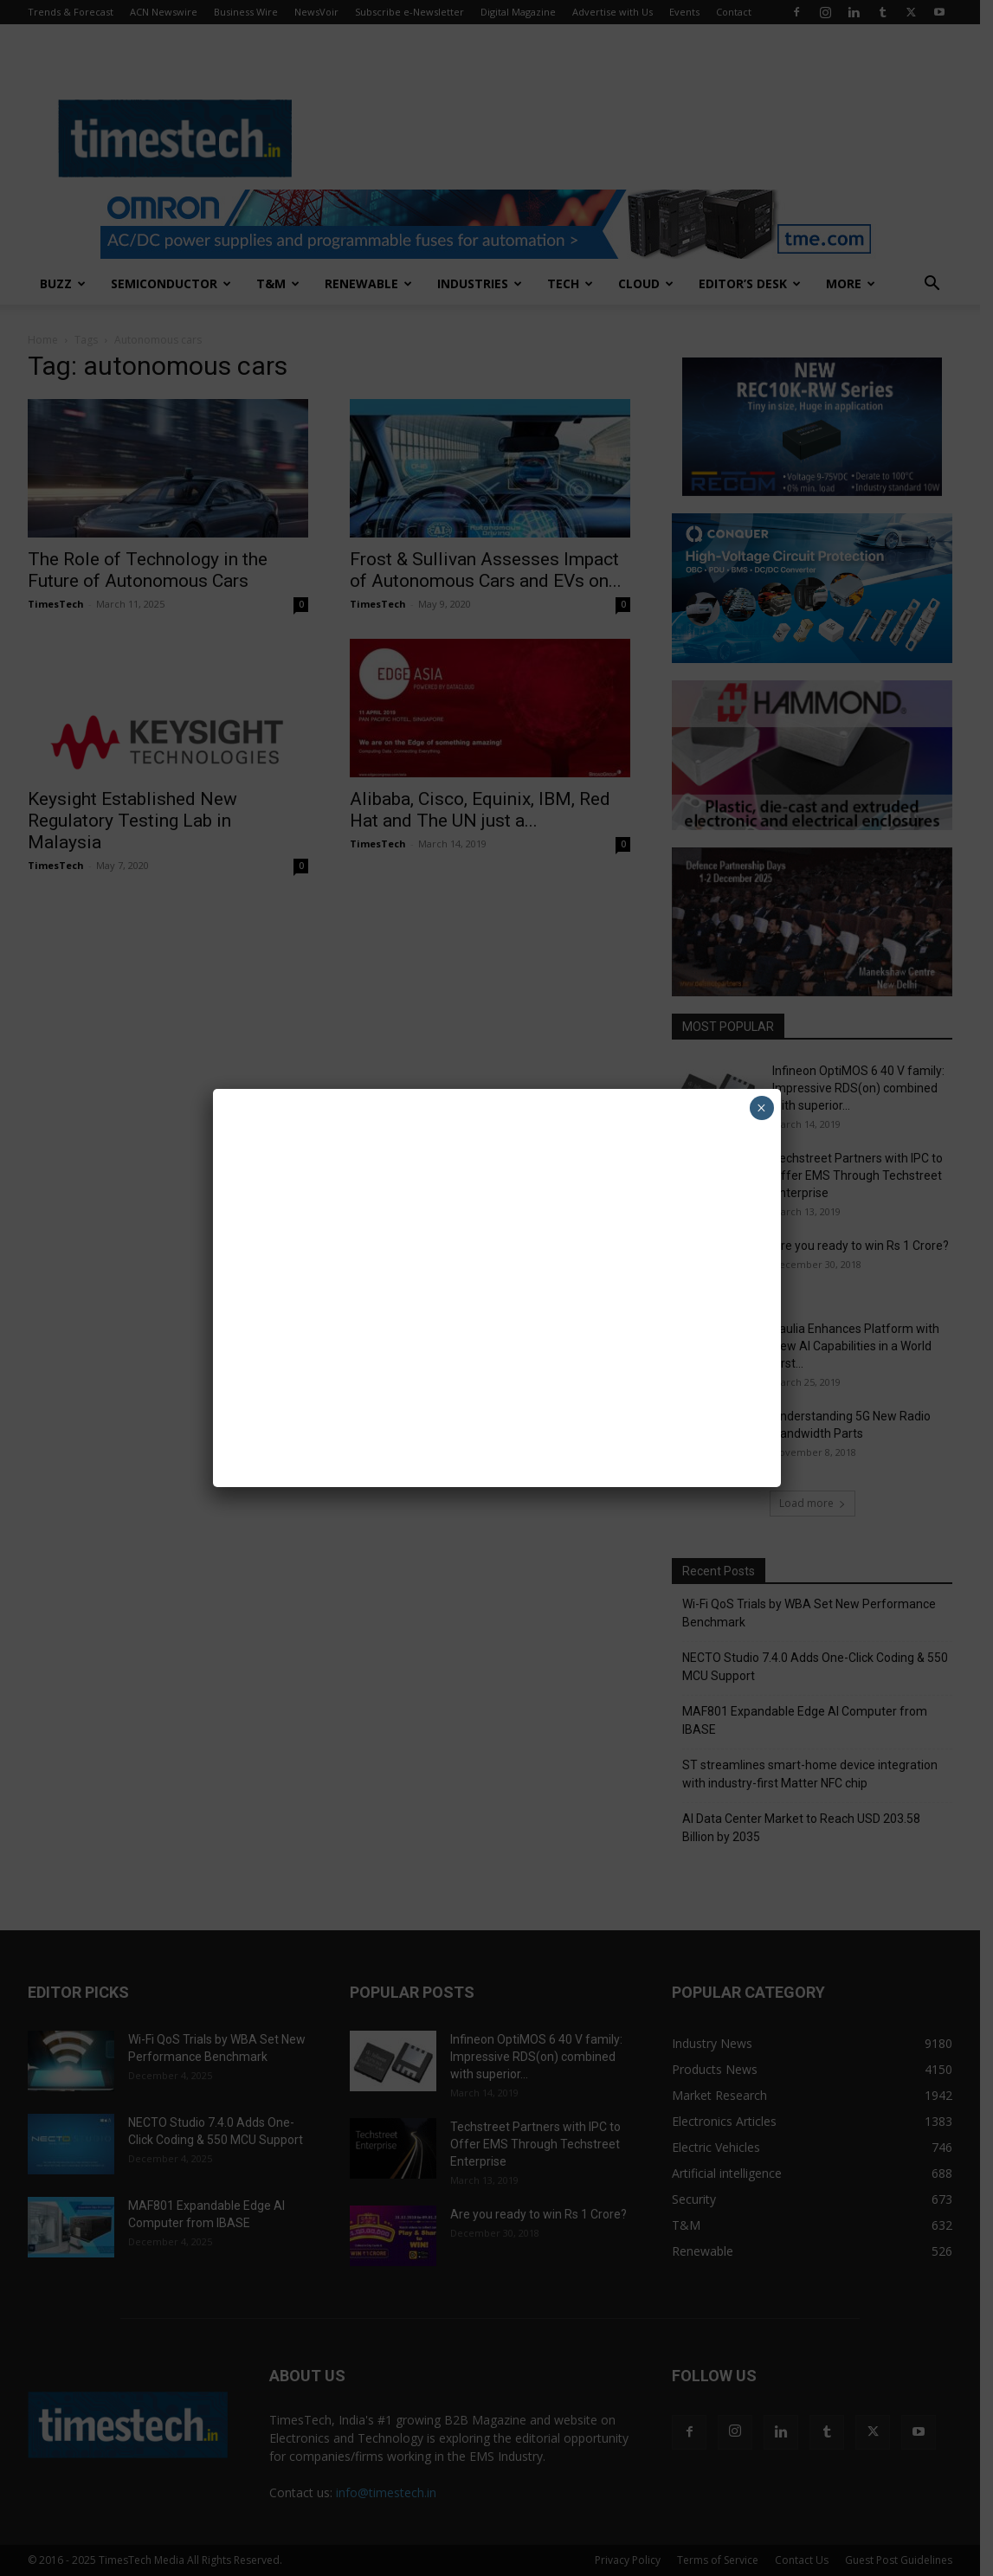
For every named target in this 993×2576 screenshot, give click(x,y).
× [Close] (761, 1107)
